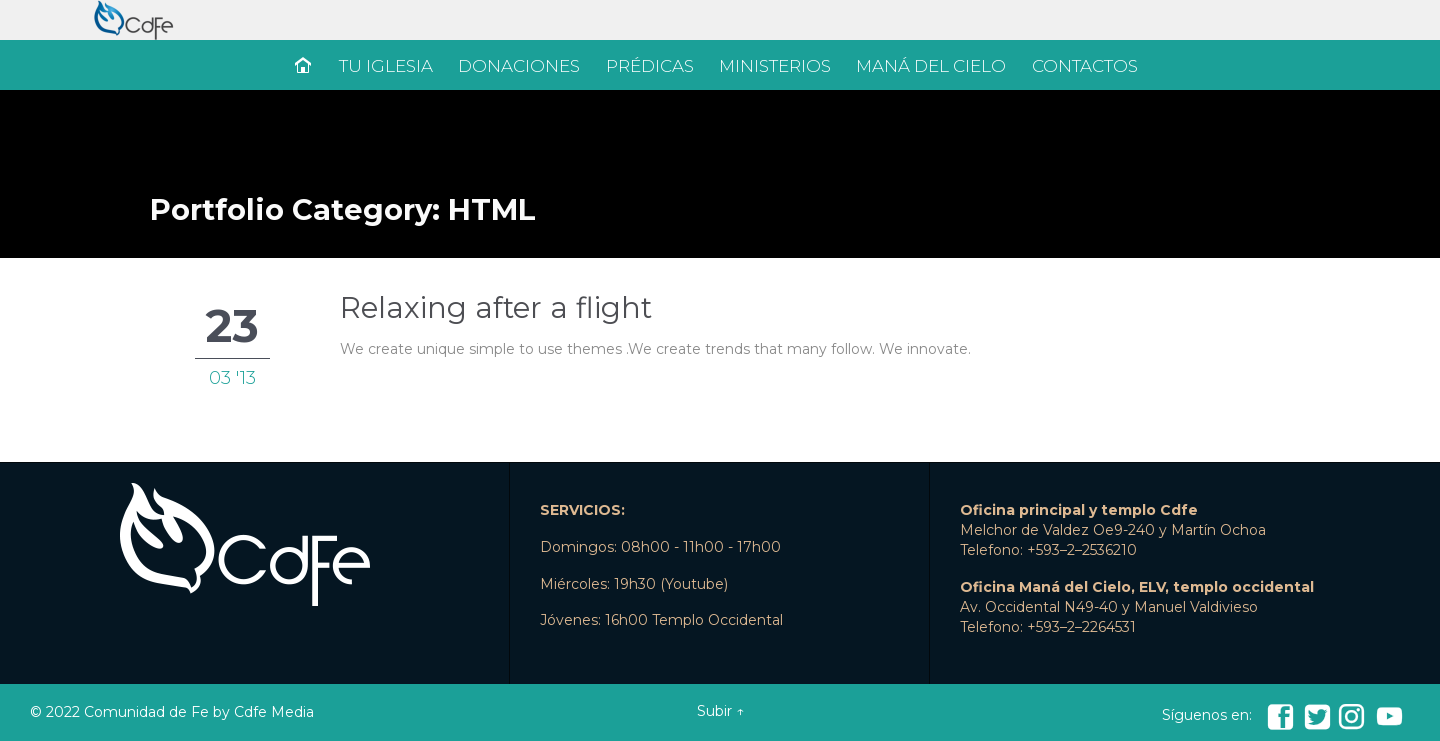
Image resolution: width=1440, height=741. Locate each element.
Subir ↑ (720, 711)
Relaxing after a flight (496, 307)
